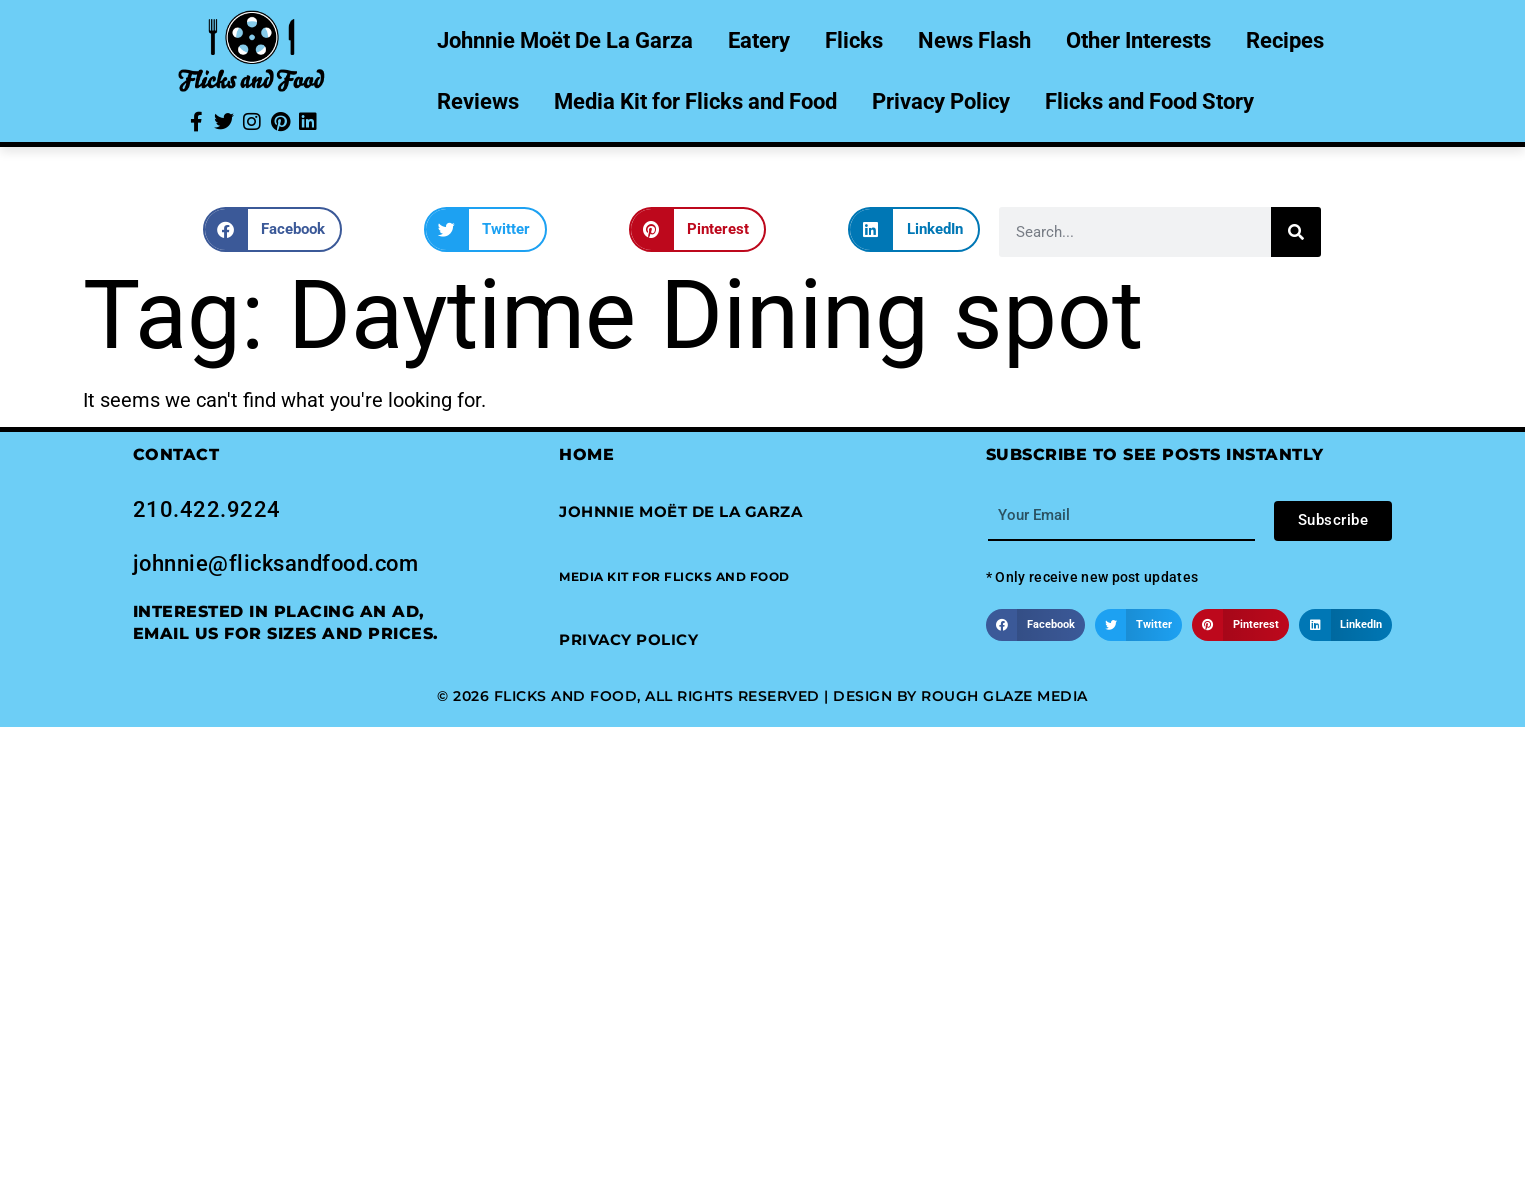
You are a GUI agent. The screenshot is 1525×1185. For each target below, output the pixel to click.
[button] (273, 229)
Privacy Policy (941, 101)
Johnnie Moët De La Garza (565, 40)
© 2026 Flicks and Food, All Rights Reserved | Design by (679, 696)
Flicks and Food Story (1149, 101)
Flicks (854, 40)
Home (586, 454)
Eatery (759, 40)
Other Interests (1138, 40)
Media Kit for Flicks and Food (695, 101)
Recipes (1285, 40)
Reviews (478, 101)
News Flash (974, 40)
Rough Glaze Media (1004, 696)
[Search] (1296, 232)
